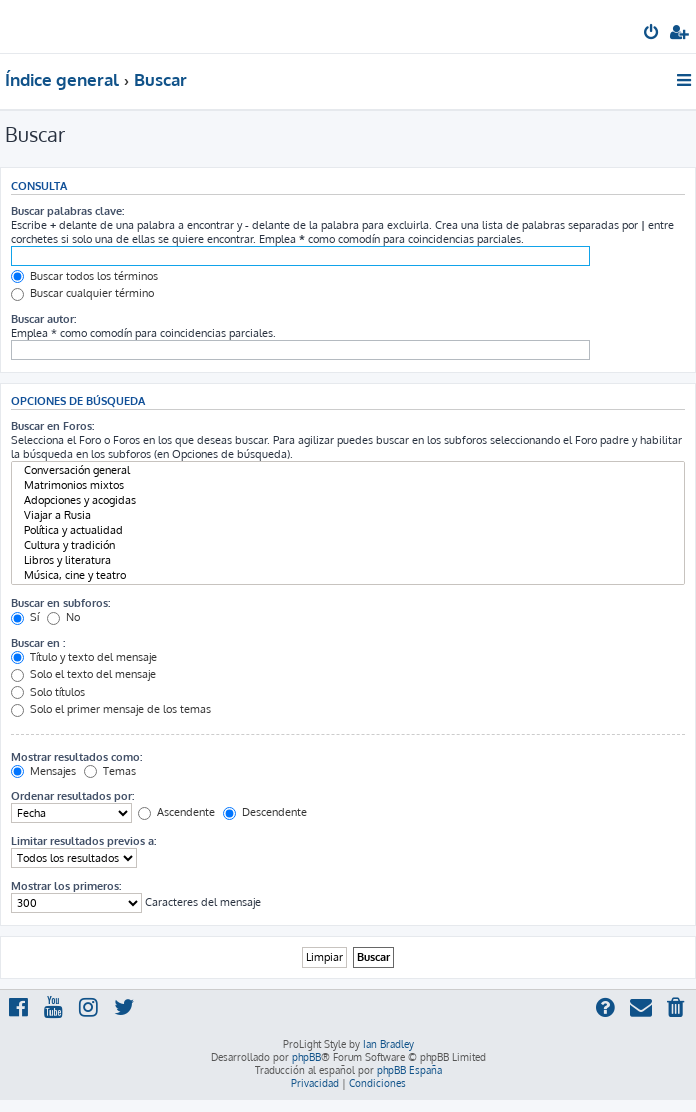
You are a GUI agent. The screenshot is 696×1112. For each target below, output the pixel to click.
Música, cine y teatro (348, 575)
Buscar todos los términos (84, 276)
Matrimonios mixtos (348, 485)
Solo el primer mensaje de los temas (111, 709)
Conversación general (348, 470)
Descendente (265, 812)
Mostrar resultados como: (76, 757)
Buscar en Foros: (52, 426)
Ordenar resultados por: (72, 796)
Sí (25, 617)
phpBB (306, 1057)
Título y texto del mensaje (84, 657)
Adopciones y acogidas (348, 500)
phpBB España (409, 1070)
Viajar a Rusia (348, 515)
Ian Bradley (388, 1044)
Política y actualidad (348, 530)
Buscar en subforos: (60, 603)
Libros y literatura (348, 560)
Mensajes (43, 771)
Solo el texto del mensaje (83, 674)
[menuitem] (652, 34)
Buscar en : (38, 643)
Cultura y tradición (348, 545)
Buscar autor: (43, 319)
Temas (110, 771)
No (63, 617)
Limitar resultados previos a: (83, 841)
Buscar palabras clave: (67, 211)
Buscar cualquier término (82, 293)
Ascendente (176, 812)
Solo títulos (48, 692)
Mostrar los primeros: (66, 886)
